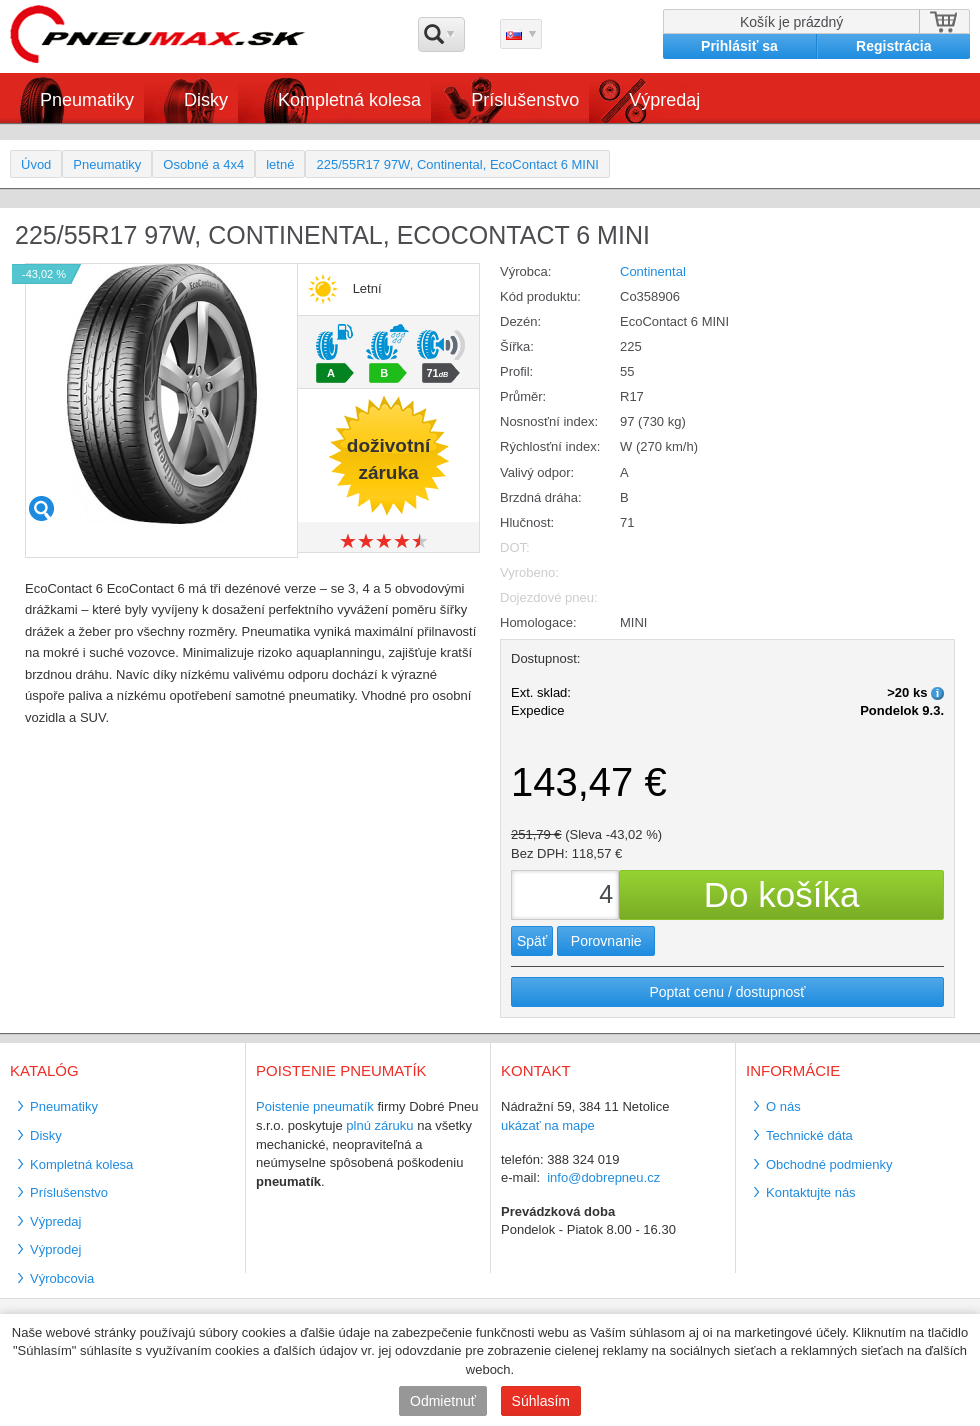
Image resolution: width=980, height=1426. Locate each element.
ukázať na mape (548, 1125)
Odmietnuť (443, 1401)
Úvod (36, 164)
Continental (653, 271)
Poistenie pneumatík (315, 1106)
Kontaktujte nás (811, 1192)
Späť (532, 941)
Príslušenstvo (525, 100)
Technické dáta (809, 1135)
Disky (206, 100)
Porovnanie (606, 941)
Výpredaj (664, 100)
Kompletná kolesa (349, 100)
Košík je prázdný (792, 22)
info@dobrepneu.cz (603, 1177)
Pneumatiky (87, 100)
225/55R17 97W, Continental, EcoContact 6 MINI (457, 164)
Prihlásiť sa (739, 46)
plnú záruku (379, 1125)
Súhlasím (541, 1401)
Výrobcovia (62, 1278)
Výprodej (55, 1249)
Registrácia (893, 46)
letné (280, 164)
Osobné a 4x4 (203, 164)
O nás (783, 1106)
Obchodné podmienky (829, 1164)
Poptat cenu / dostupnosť (727, 992)
